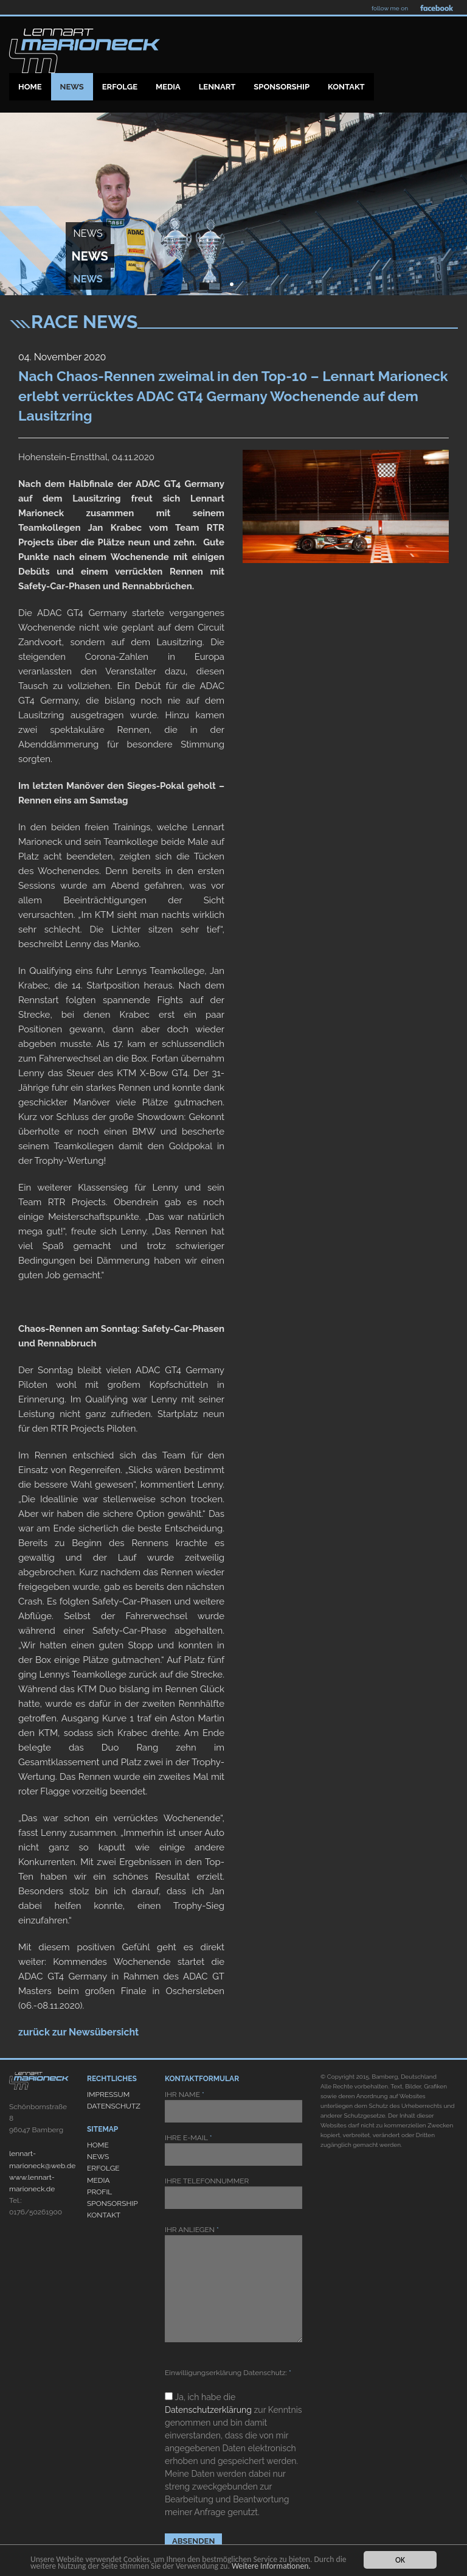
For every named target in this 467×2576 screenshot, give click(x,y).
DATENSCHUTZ (113, 2106)
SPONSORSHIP (112, 2203)
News (72, 86)
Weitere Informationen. (271, 2566)
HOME (98, 2145)
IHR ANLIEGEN (233, 2283)
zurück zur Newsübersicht (78, 2032)
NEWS (98, 2156)
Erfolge (119, 86)
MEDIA (98, 2180)
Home (30, 86)
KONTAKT (103, 2215)
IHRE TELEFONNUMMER (233, 2193)
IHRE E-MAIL (233, 2149)
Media (168, 86)
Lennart (217, 86)
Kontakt (346, 86)
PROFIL (99, 2192)
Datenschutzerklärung (208, 2410)
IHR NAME (233, 2106)
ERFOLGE (103, 2168)
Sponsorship (282, 86)
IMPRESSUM (108, 2094)
